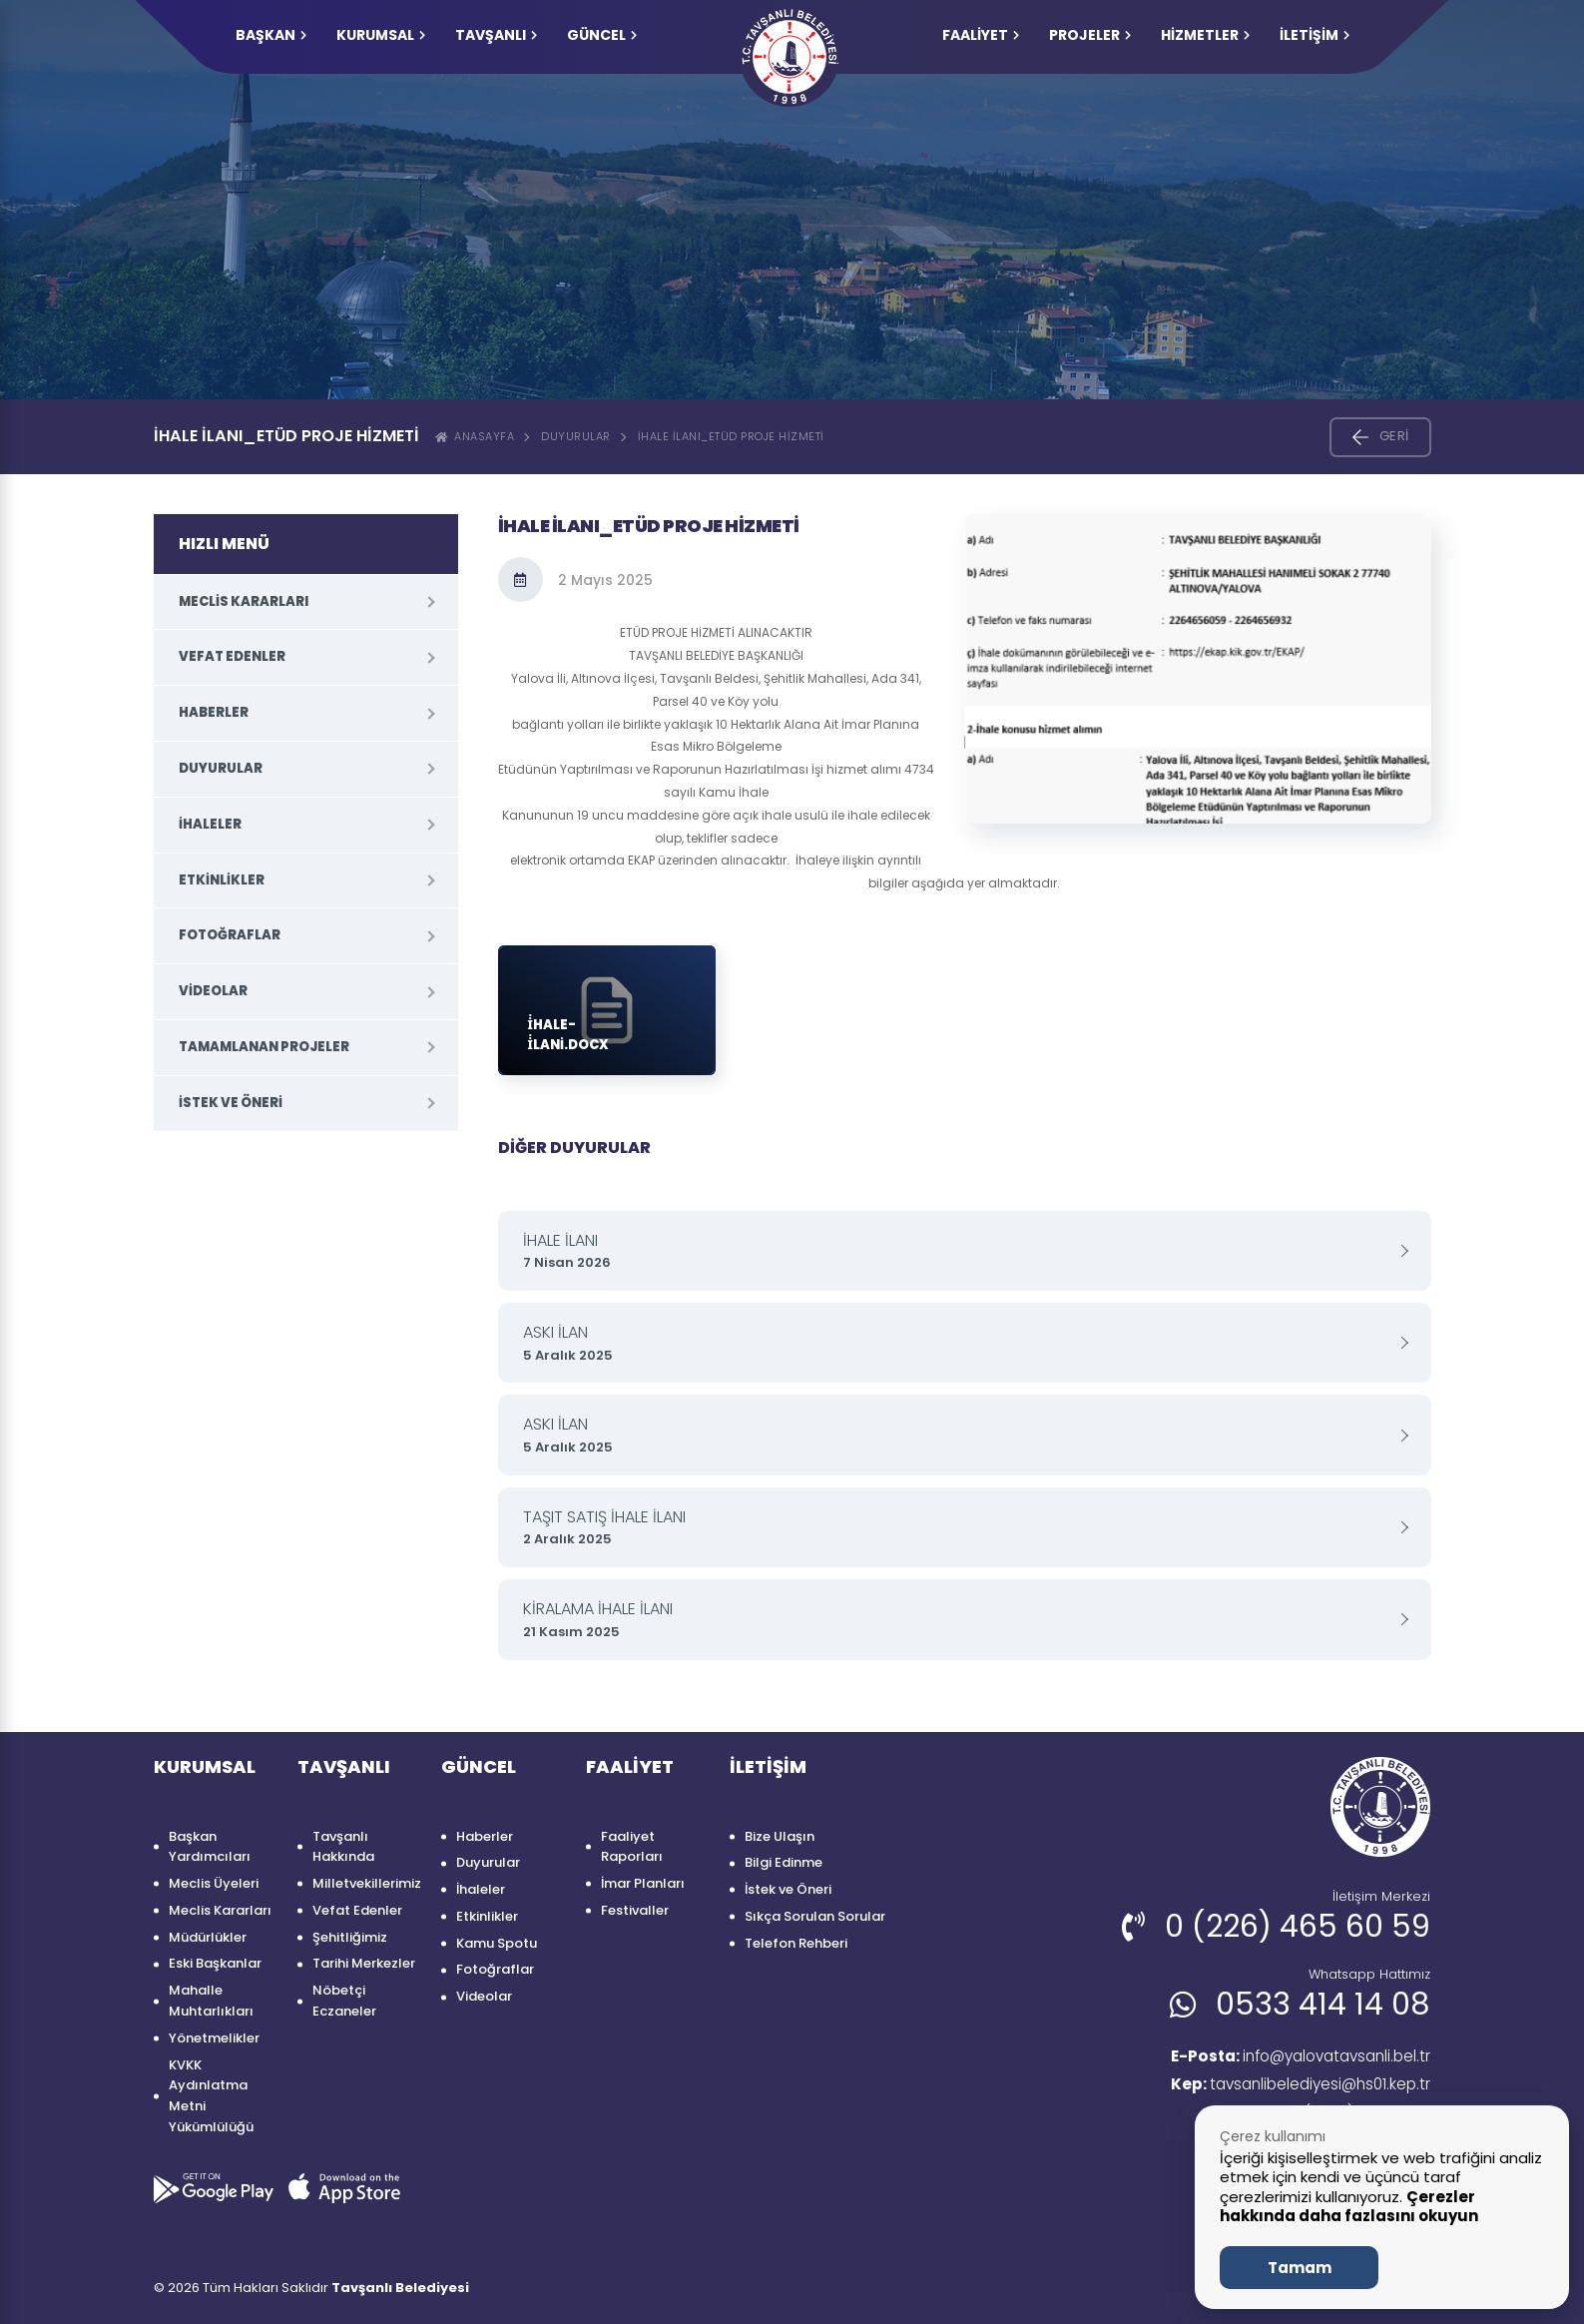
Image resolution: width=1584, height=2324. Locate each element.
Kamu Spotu (496, 1943)
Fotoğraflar (229, 934)
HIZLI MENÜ (224, 543)
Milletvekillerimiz (366, 1883)
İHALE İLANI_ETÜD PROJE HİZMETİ (731, 436)
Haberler (214, 712)
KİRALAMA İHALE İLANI (957, 1619)
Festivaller (635, 1910)
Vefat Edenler (232, 656)
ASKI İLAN (957, 1343)
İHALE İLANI (957, 1251)
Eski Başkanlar (215, 1963)
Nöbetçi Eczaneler (344, 2001)
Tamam (1299, 2267)
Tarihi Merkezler (363, 1963)
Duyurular (576, 436)
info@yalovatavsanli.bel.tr (1292, 2056)
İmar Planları (643, 1883)
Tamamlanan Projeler (264, 1046)
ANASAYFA (475, 436)
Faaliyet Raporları (632, 1847)
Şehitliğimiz (349, 1937)
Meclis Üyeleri (214, 1883)
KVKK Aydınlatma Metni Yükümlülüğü (211, 2095)
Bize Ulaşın (779, 1836)
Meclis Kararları (243, 601)
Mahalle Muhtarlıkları (211, 2001)
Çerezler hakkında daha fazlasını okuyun (1349, 2206)
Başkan (271, 35)
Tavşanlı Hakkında (343, 1847)
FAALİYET (980, 35)
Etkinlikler (221, 880)
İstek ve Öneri (230, 1102)
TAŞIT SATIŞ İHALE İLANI (957, 1527)
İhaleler (210, 824)
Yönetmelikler (214, 2038)
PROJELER (1090, 35)
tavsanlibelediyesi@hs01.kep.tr (1295, 2085)
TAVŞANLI (496, 35)
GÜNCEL (602, 35)
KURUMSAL (380, 35)
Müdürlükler (208, 1937)
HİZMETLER (1205, 35)
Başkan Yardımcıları (210, 1847)
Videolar (213, 990)
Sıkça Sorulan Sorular (815, 1916)
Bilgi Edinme (783, 1862)
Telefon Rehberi (796, 1943)
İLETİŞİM (1314, 35)
